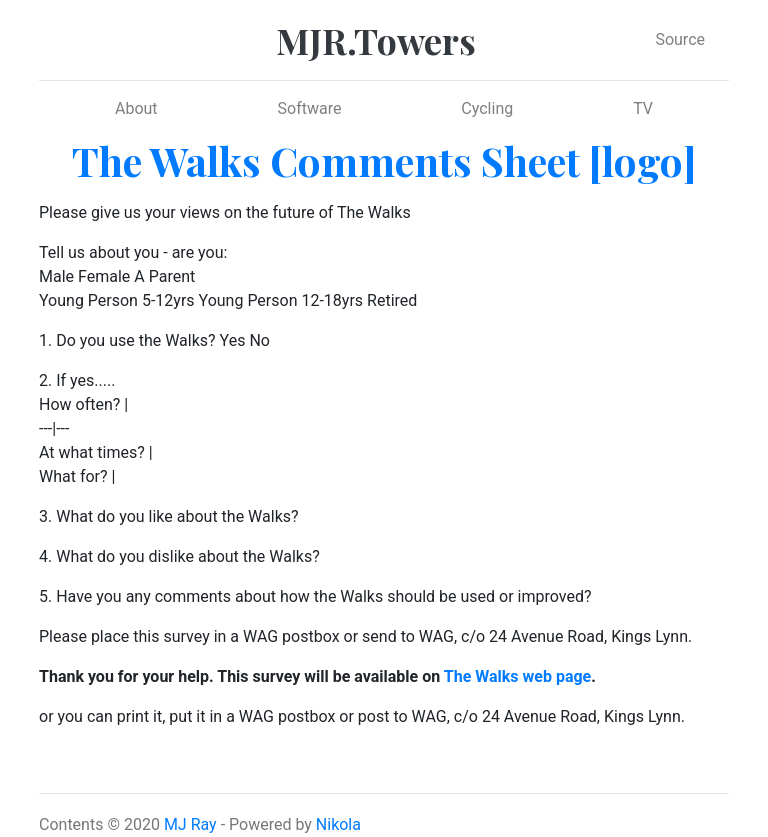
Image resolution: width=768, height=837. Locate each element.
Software (310, 108)
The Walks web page (517, 676)
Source (680, 39)
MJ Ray (190, 824)
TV (643, 108)
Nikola (338, 824)
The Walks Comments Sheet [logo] (384, 160)
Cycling (487, 108)
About (136, 108)
